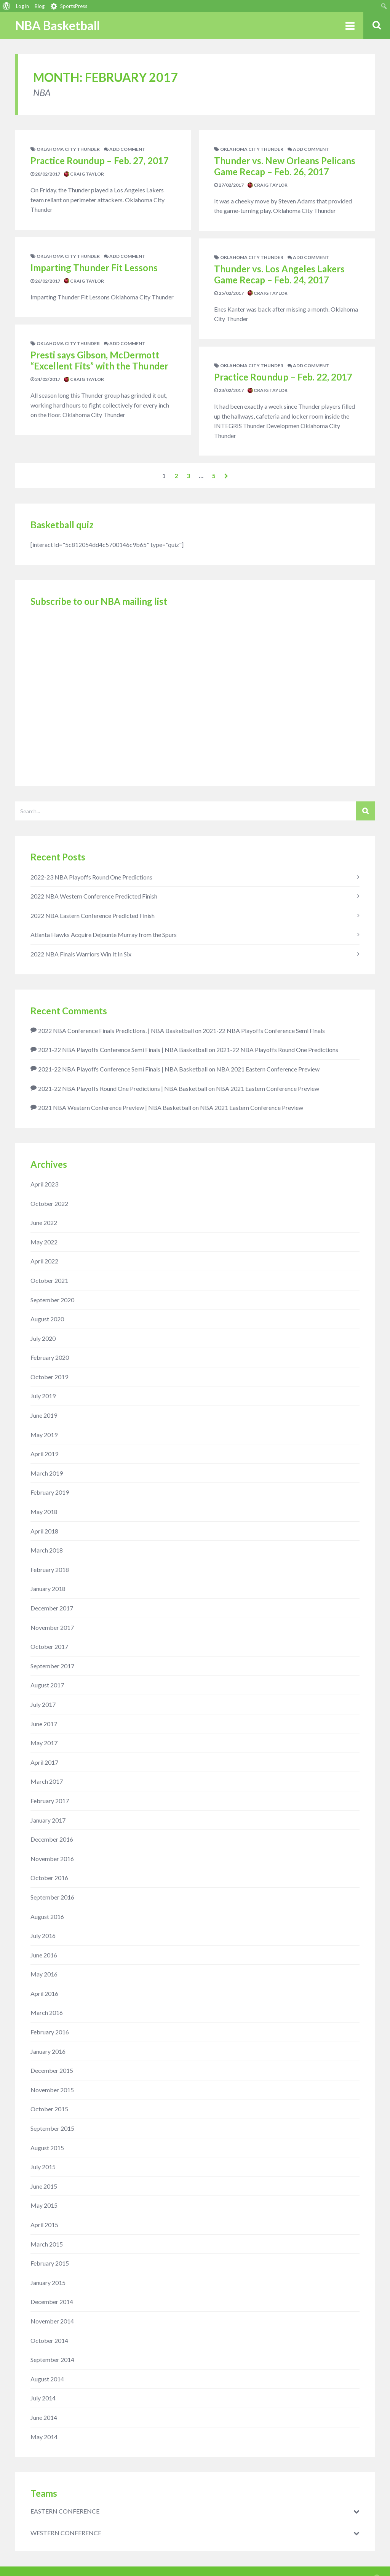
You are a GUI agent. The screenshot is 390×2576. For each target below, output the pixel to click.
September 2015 (52, 2128)
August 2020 (47, 1318)
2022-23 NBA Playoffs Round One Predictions (91, 877)
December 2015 (51, 2070)
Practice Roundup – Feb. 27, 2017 (99, 160)
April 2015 (44, 2224)
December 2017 (51, 1608)
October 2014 (49, 2340)
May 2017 (44, 1742)
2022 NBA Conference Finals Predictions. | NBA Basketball (116, 1030)
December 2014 (51, 2301)
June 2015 (43, 2186)
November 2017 (52, 1627)
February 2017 (49, 1800)
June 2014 (43, 2417)
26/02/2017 (45, 281)
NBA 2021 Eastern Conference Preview (268, 1069)
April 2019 (44, 1453)
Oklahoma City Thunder (68, 149)
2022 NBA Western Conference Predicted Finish (93, 896)
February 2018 (49, 1569)
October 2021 (49, 1280)
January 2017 (48, 1820)
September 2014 (52, 2359)
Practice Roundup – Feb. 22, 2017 (283, 376)
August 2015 (47, 2147)
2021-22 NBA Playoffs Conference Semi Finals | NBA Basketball (123, 1049)
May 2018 (44, 1511)
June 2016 (43, 1955)
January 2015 (48, 2282)
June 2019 (43, 1415)
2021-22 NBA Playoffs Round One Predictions (277, 1049)
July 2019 (43, 1395)
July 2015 (43, 2166)
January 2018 (48, 1588)
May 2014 (44, 2436)
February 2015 (49, 2263)
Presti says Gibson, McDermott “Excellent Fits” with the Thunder (99, 360)
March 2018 (46, 1550)
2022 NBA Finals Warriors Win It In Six (80, 954)
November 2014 (52, 2321)
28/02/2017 (45, 174)
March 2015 (46, 2244)
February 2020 (49, 1357)
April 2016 (44, 1993)
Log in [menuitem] (22, 6)
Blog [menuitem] (40, 6)
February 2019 (49, 1492)
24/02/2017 (45, 379)
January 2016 (48, 2051)
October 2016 (49, 1877)
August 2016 (47, 1916)
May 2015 (44, 2205)
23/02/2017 (229, 390)
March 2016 (46, 2012)
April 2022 (44, 1261)
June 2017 (43, 1723)
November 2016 (52, 1858)
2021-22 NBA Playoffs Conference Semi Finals (264, 1030)
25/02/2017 (229, 293)
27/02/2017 (229, 185)
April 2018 (44, 1531)
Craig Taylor (84, 174)
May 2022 (44, 1242)
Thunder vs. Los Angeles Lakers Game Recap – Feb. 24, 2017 (279, 274)
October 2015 (49, 2108)
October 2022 (49, 1203)
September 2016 (52, 1897)
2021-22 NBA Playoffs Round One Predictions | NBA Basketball (122, 1088)
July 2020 (43, 1338)
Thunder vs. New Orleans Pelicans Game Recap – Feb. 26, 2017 (284, 166)
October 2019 (49, 1376)
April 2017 (44, 1762)
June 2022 (43, 1222)
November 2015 (52, 2089)
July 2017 (43, 1704)
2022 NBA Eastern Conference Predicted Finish (92, 915)
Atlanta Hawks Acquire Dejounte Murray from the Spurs (103, 934)
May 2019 (44, 1434)
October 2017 (49, 1646)
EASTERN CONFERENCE (64, 2511)
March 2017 (46, 1781)
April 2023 (44, 1184)
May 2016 (44, 1974)
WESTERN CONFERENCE (65, 2533)
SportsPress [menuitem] (73, 6)
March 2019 (46, 1473)
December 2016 (51, 1839)
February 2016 (49, 2032)
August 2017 (47, 1685)
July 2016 (43, 1935)
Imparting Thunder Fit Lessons (94, 267)
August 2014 (47, 2379)
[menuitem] (6, 6)
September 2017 (52, 1665)
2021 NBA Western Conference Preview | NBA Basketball (114, 1107)
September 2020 (52, 1299)
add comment (124, 149)
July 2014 (43, 2398)
